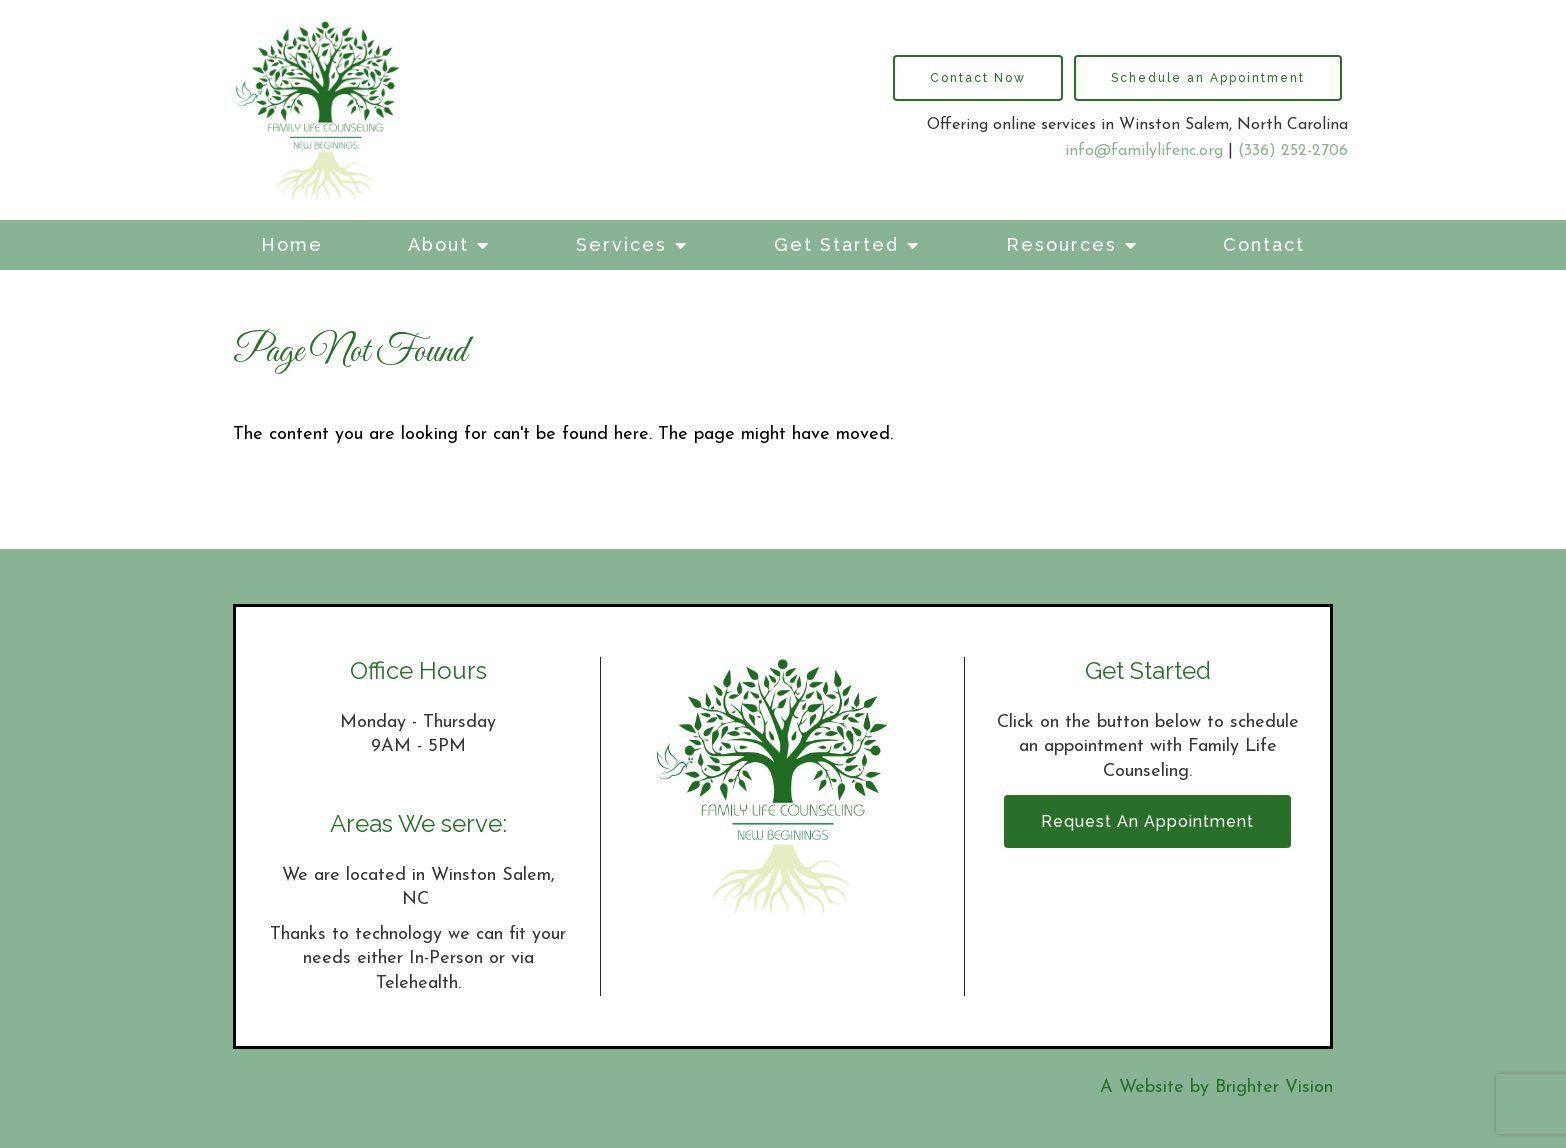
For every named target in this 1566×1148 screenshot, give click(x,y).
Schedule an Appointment (1208, 78)
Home (292, 244)
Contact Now (978, 78)
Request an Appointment (1147, 821)
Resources (1061, 244)
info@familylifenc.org (1144, 151)
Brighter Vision (1274, 1087)
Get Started (836, 244)
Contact (1264, 244)
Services (621, 244)
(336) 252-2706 (1293, 151)
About (438, 244)
